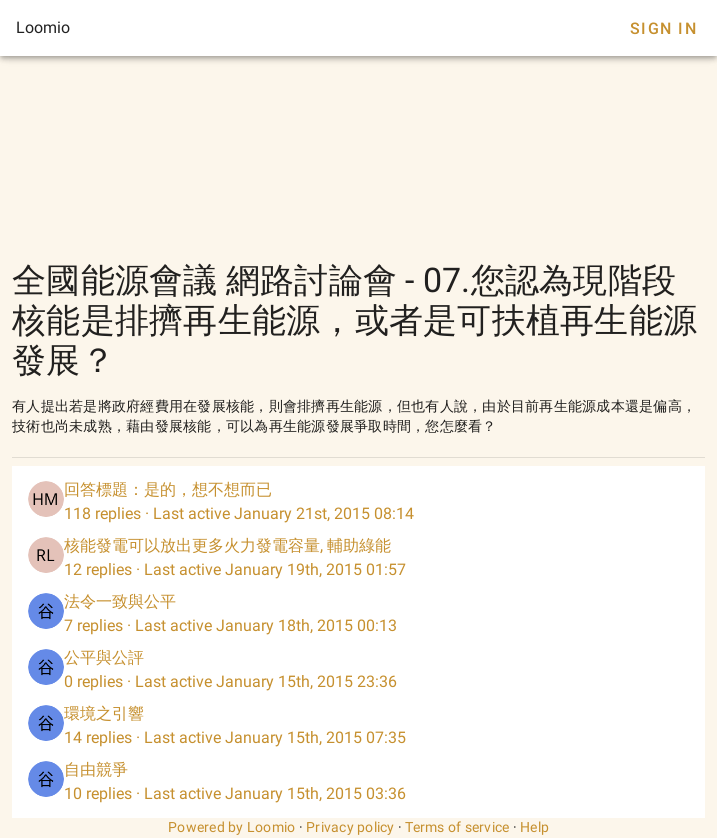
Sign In (663, 28)
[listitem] (358, 502)
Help (534, 827)
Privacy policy (350, 827)
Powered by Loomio (231, 827)
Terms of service (457, 827)
